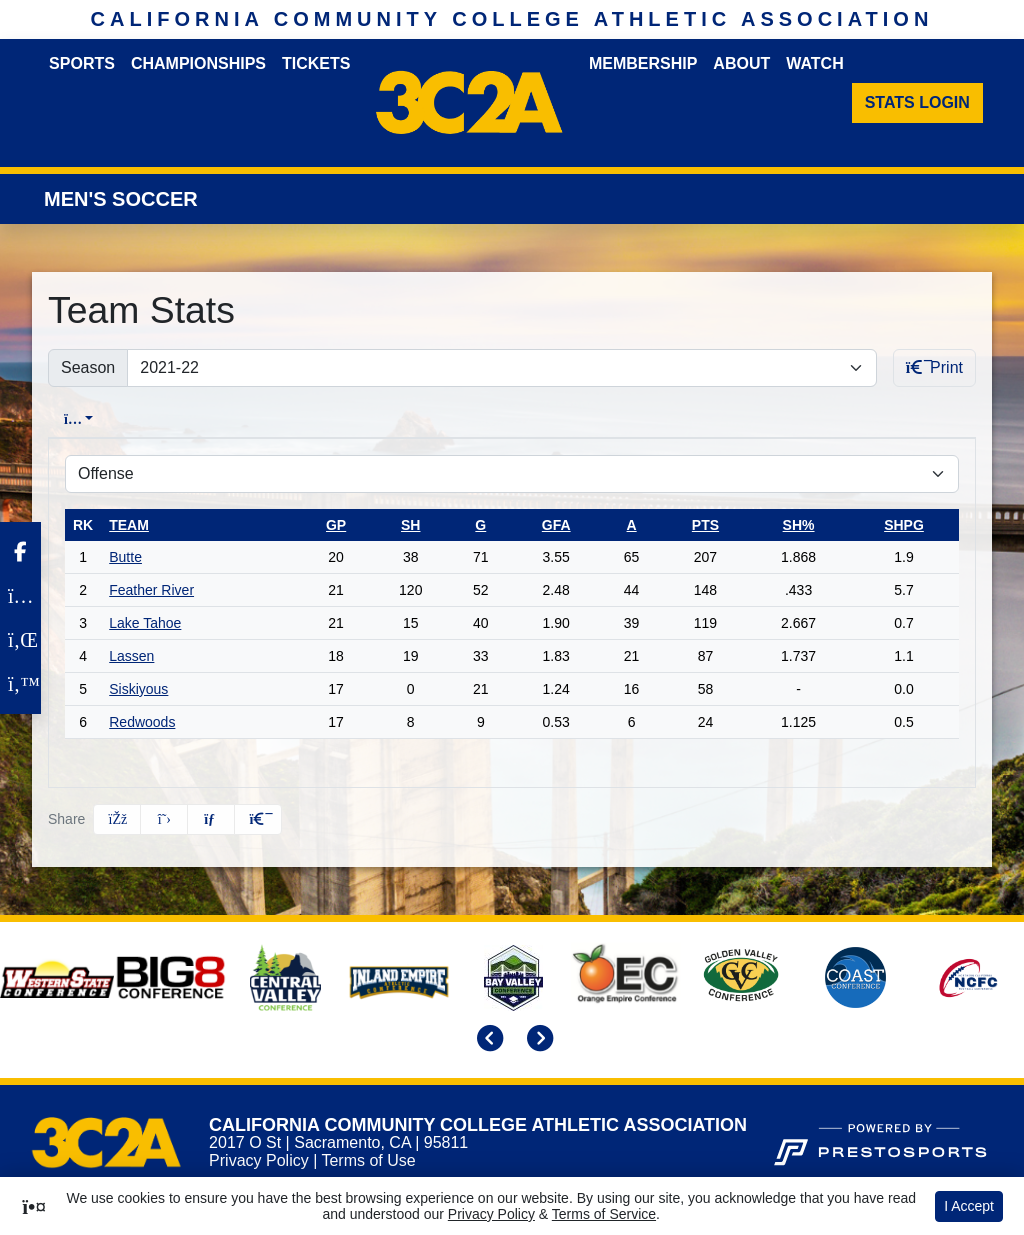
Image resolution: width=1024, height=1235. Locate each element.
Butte (125, 557)
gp (336, 525)
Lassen (131, 656)
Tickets (316, 63)
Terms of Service (604, 1214)
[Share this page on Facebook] (117, 819)
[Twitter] (20, 684)
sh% (799, 525)
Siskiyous (138, 689)
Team (129, 525)
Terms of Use (368, 1160)
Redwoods (142, 722)
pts (705, 525)
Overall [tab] (87, 419)
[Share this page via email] (211, 819)
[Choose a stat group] (512, 474)
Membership (643, 63)
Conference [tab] (195, 419)
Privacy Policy (259, 1160)
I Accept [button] (969, 1206)
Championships (198, 63)
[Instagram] (20, 596)
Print (934, 367)
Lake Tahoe (145, 623)
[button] (258, 819)
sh (410, 525)
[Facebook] (20, 552)
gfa (556, 525)
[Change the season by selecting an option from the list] (501, 368)
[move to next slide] (537, 1040)
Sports (82, 63)
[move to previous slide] (487, 1040)
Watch (814, 63)
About (741, 63)
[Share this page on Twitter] (164, 819)
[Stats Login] (917, 103)
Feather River (151, 590)
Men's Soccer (121, 199)
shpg (904, 525)
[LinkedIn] (20, 640)
